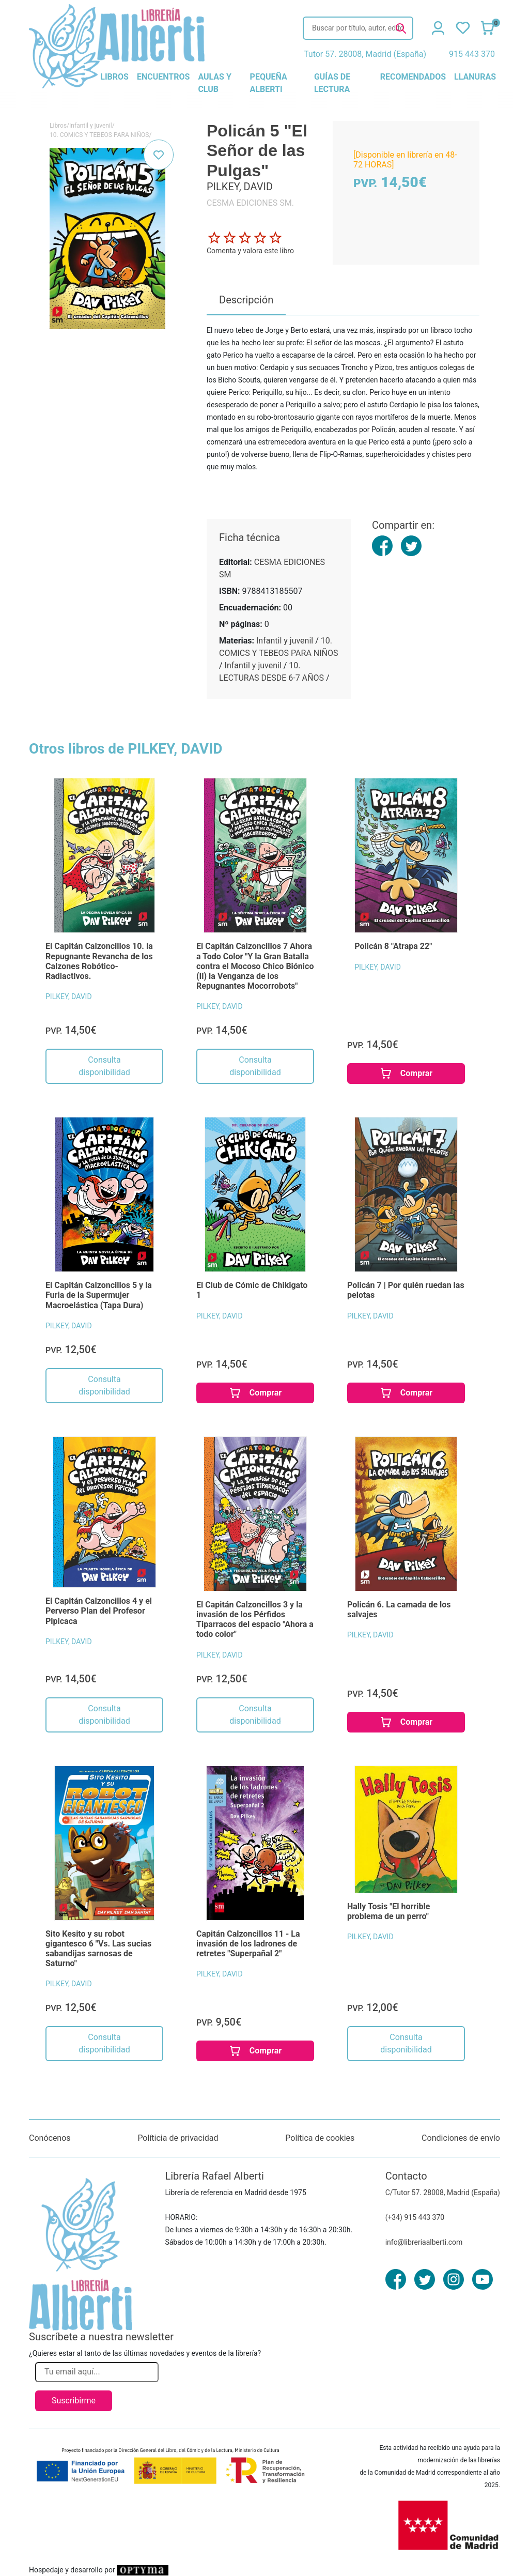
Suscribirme (74, 2400)
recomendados (413, 77)
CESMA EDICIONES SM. (250, 203)
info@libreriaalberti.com (424, 2242)
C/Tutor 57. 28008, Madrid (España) (442, 2192)
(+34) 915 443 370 (415, 2217)
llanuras (475, 77)
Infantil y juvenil (90, 125)
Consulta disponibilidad (104, 1066)
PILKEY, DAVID (68, 996)
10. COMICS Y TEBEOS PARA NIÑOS (99, 135)
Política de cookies (319, 2138)
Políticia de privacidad (177, 2138)
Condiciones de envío (461, 2138)
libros (114, 77)
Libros (58, 125)
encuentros (163, 77)
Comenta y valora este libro (250, 251)
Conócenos (50, 2138)
